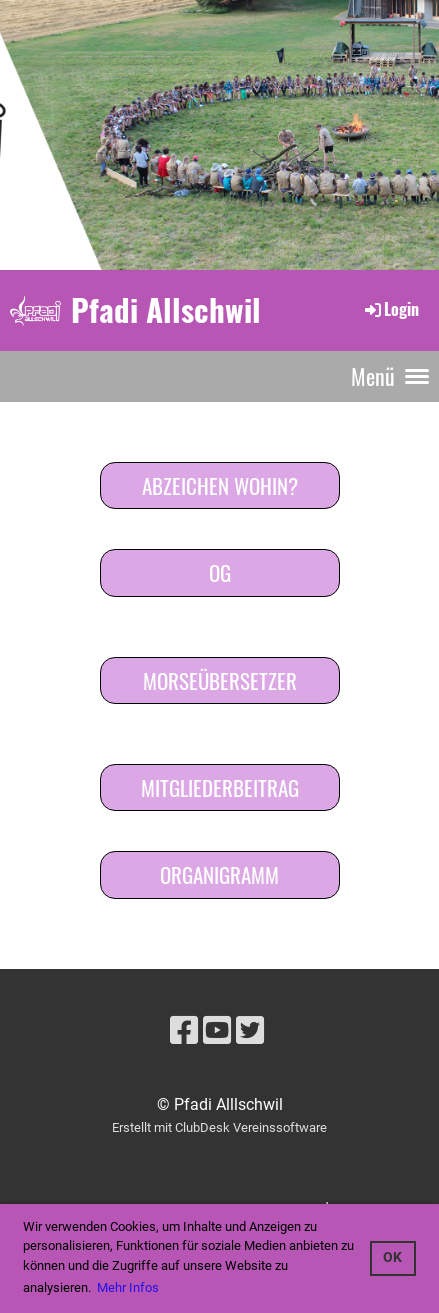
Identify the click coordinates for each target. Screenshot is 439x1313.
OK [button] (392, 1257)
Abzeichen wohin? (220, 485)
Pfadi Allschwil (166, 309)
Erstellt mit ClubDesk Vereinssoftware (219, 1127)
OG (220, 572)
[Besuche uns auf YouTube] (217, 1031)
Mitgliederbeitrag (220, 787)
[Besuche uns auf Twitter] (250, 1031)
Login (390, 309)
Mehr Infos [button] (128, 1287)
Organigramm (219, 874)
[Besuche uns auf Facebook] (184, 1031)
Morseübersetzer (220, 680)
